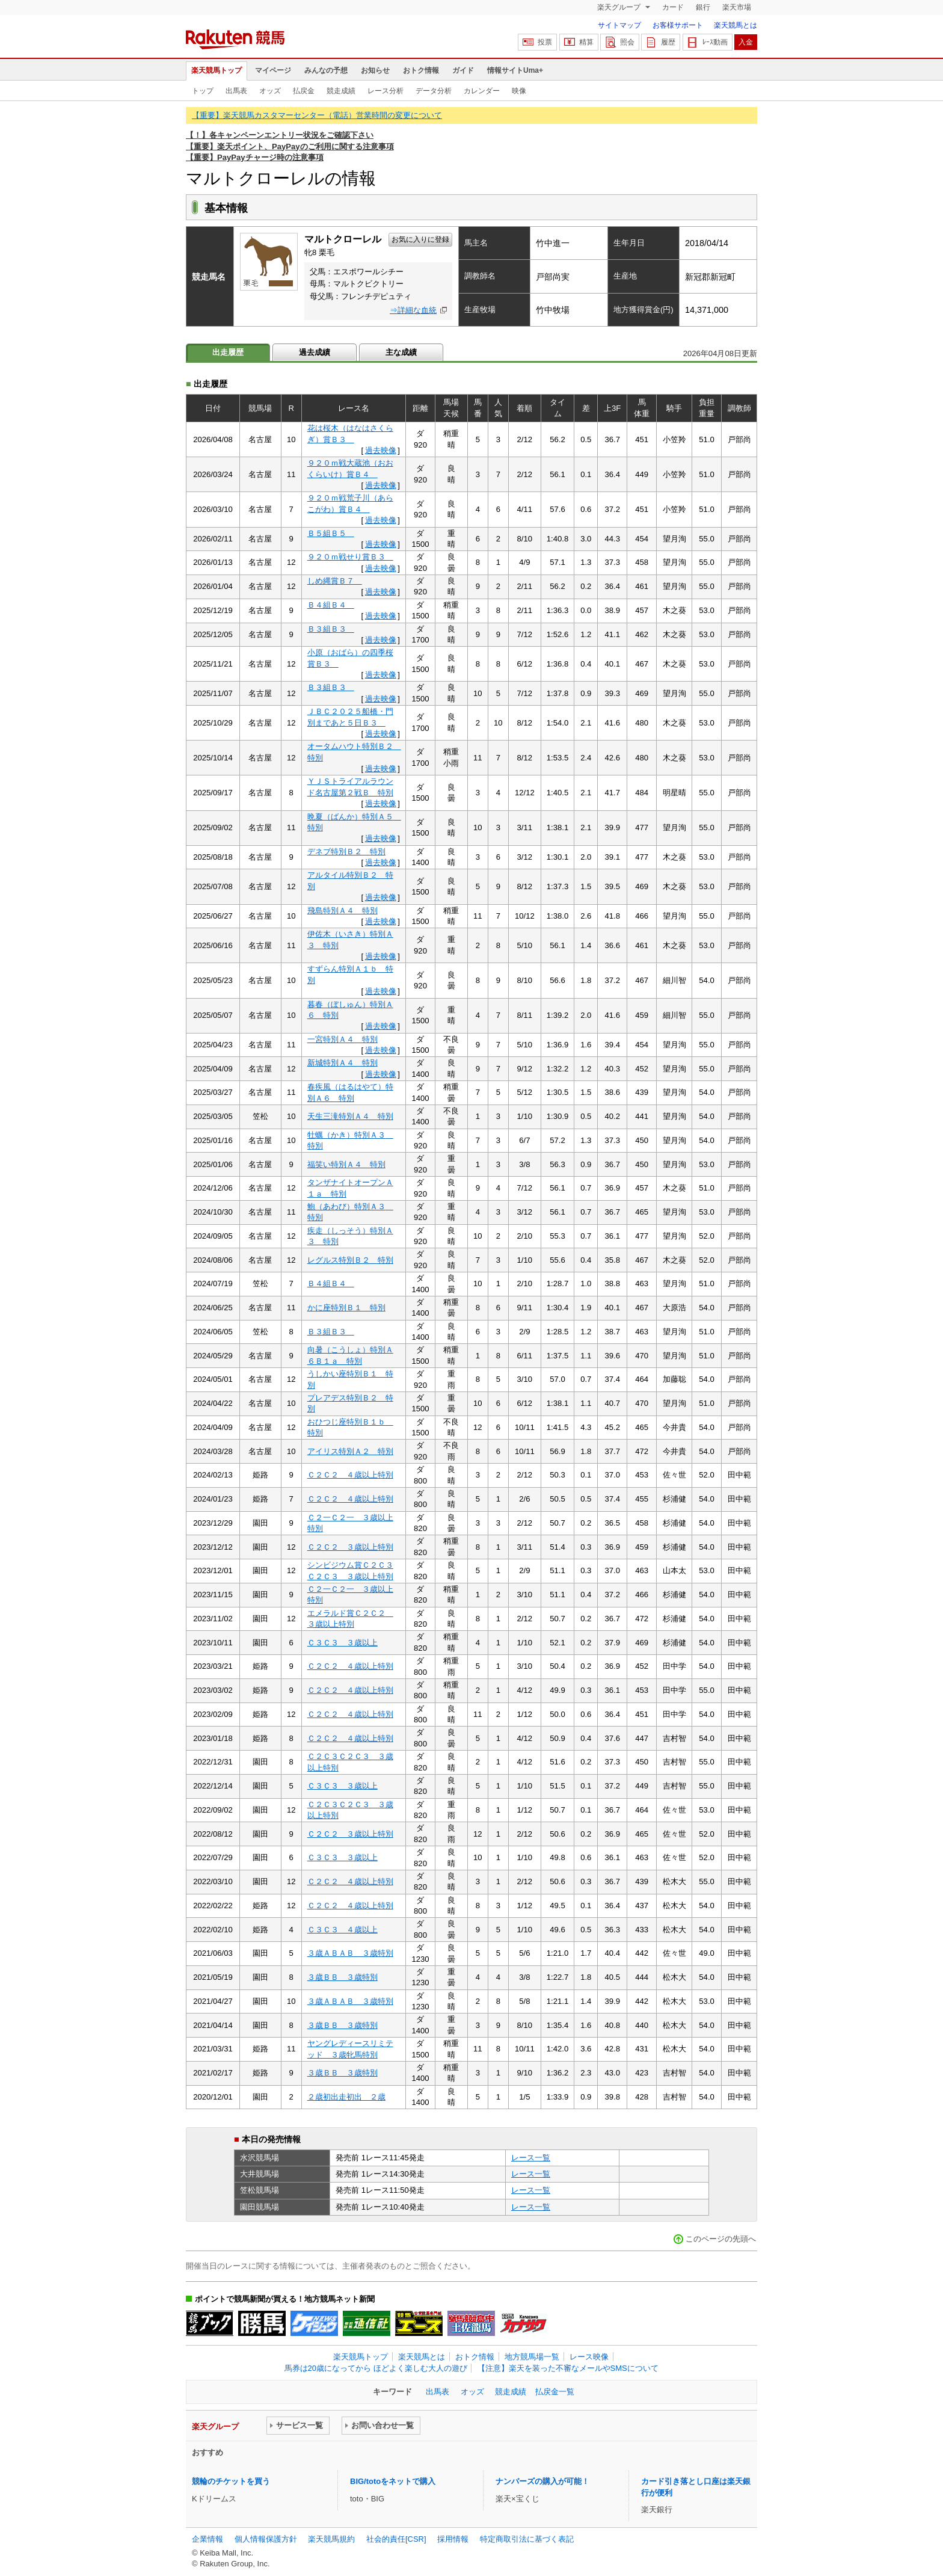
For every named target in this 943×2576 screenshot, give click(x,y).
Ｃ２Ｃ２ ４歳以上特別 (350, 1474)
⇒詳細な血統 (413, 310)
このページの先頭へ (721, 2238)
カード (673, 7)
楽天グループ (619, 7)
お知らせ (375, 70)
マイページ (273, 70)
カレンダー (482, 91)
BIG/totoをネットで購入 (392, 2481)
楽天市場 (736, 7)
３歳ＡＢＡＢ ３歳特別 (350, 1953)
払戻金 (304, 91)
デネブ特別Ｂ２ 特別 (346, 851)
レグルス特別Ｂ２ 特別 (350, 1260)
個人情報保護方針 (266, 2539)
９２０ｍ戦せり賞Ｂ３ (350, 556)
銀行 (703, 7)
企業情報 (207, 2539)
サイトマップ (619, 25)
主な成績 (401, 352)
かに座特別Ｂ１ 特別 (346, 1307)
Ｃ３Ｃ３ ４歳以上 (342, 1929)
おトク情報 (421, 70)
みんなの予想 (326, 70)
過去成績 (314, 352)
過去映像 (380, 450)
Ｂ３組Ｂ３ (330, 628)
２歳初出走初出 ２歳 (346, 2096)
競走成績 (341, 91)
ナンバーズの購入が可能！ (542, 2481)
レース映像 (589, 2356)
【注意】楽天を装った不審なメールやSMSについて (568, 2368)
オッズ (270, 91)
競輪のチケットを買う (231, 2481)
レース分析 (385, 91)
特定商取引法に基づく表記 (527, 2539)
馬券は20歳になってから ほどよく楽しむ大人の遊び (375, 2368)
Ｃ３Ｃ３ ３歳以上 (342, 1642)
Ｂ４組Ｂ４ (330, 604)
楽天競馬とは (735, 25)
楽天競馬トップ (216, 70)
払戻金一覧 (554, 2391)
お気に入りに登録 (420, 239)
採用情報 (452, 2539)
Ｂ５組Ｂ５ (330, 533)
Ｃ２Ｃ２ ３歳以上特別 (350, 1546)
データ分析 (434, 91)
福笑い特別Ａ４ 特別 (346, 1164)
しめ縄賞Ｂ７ (334, 580)
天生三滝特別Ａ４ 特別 (350, 1116)
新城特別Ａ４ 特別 (342, 1062)
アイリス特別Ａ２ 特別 (350, 1451)
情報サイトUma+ (515, 70)
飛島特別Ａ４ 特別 (342, 910)
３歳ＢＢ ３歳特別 (342, 1977)
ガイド (463, 70)
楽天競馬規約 (331, 2539)
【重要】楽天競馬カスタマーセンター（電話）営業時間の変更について (317, 115)
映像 (519, 91)
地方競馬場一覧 (532, 2356)
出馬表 (236, 91)
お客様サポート (678, 25)
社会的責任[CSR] (396, 2539)
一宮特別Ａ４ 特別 (342, 1039)
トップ (202, 91)
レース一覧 (530, 2157)
